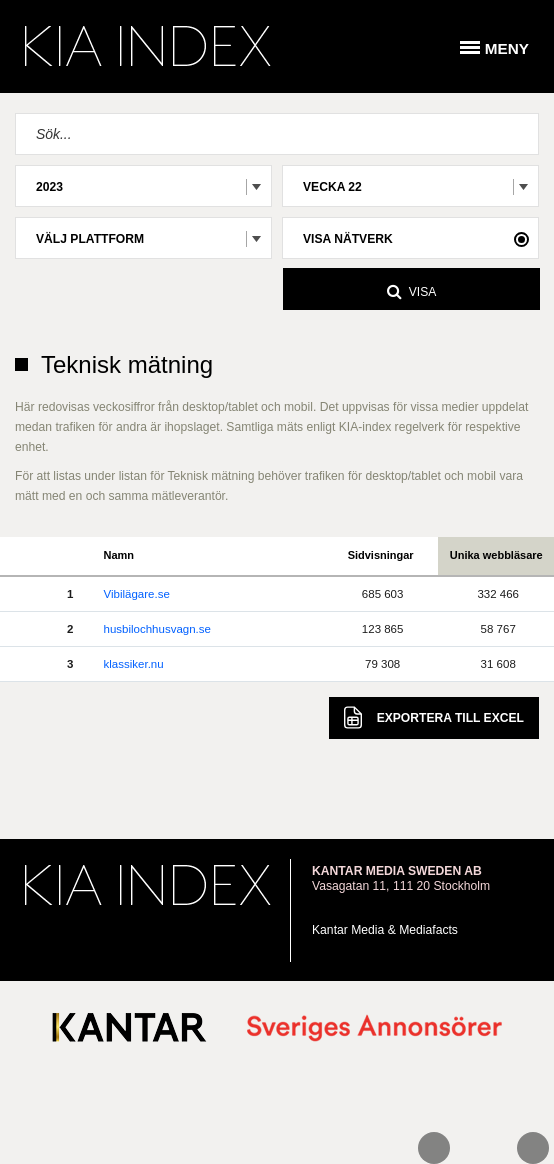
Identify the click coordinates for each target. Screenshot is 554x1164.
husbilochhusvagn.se (157, 629)
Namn (119, 555)
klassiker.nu (134, 664)
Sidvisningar (381, 555)
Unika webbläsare (496, 555)
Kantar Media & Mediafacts (385, 930)
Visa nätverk (348, 239)
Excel (434, 717)
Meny (507, 48)
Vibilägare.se (137, 594)
